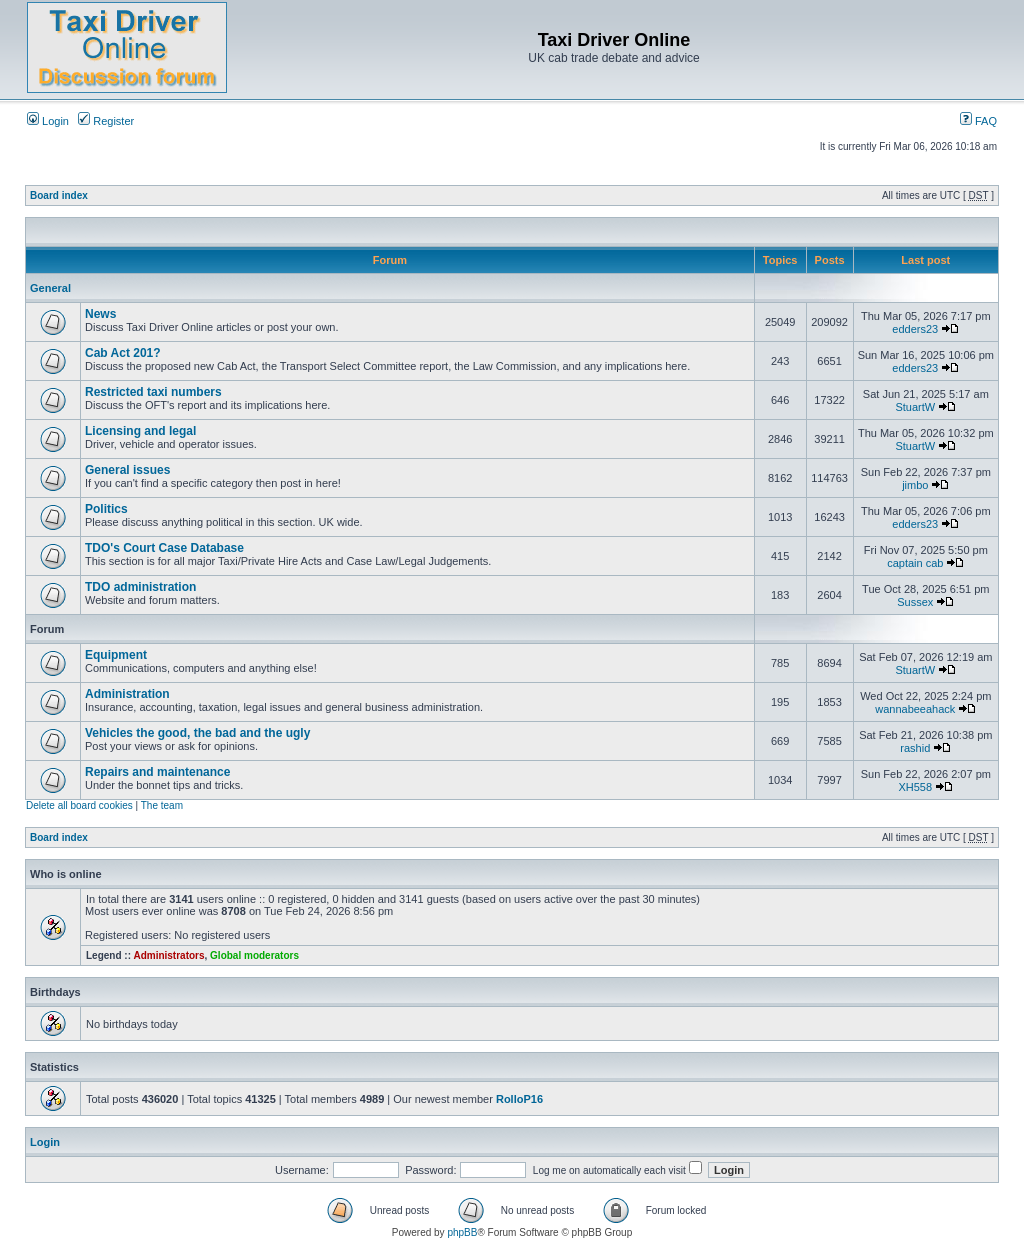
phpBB (462, 1232)
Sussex (915, 602)
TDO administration (140, 587)
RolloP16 (519, 1099)
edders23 (915, 329)
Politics (106, 509)
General (50, 288)
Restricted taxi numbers (153, 392)
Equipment (116, 655)
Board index (59, 195)
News (100, 314)
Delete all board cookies (79, 805)
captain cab (915, 563)
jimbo (915, 485)
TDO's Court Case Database (164, 548)
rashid (915, 748)
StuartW (915, 407)
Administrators (168, 955)
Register (106, 121)
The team (162, 805)
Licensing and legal (140, 431)
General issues (127, 470)
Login (48, 121)
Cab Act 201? (123, 353)
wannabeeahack (915, 709)
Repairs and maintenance (157, 772)
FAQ (978, 121)
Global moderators (254, 955)
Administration (127, 694)
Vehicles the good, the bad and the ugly (197, 733)
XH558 (915, 787)
